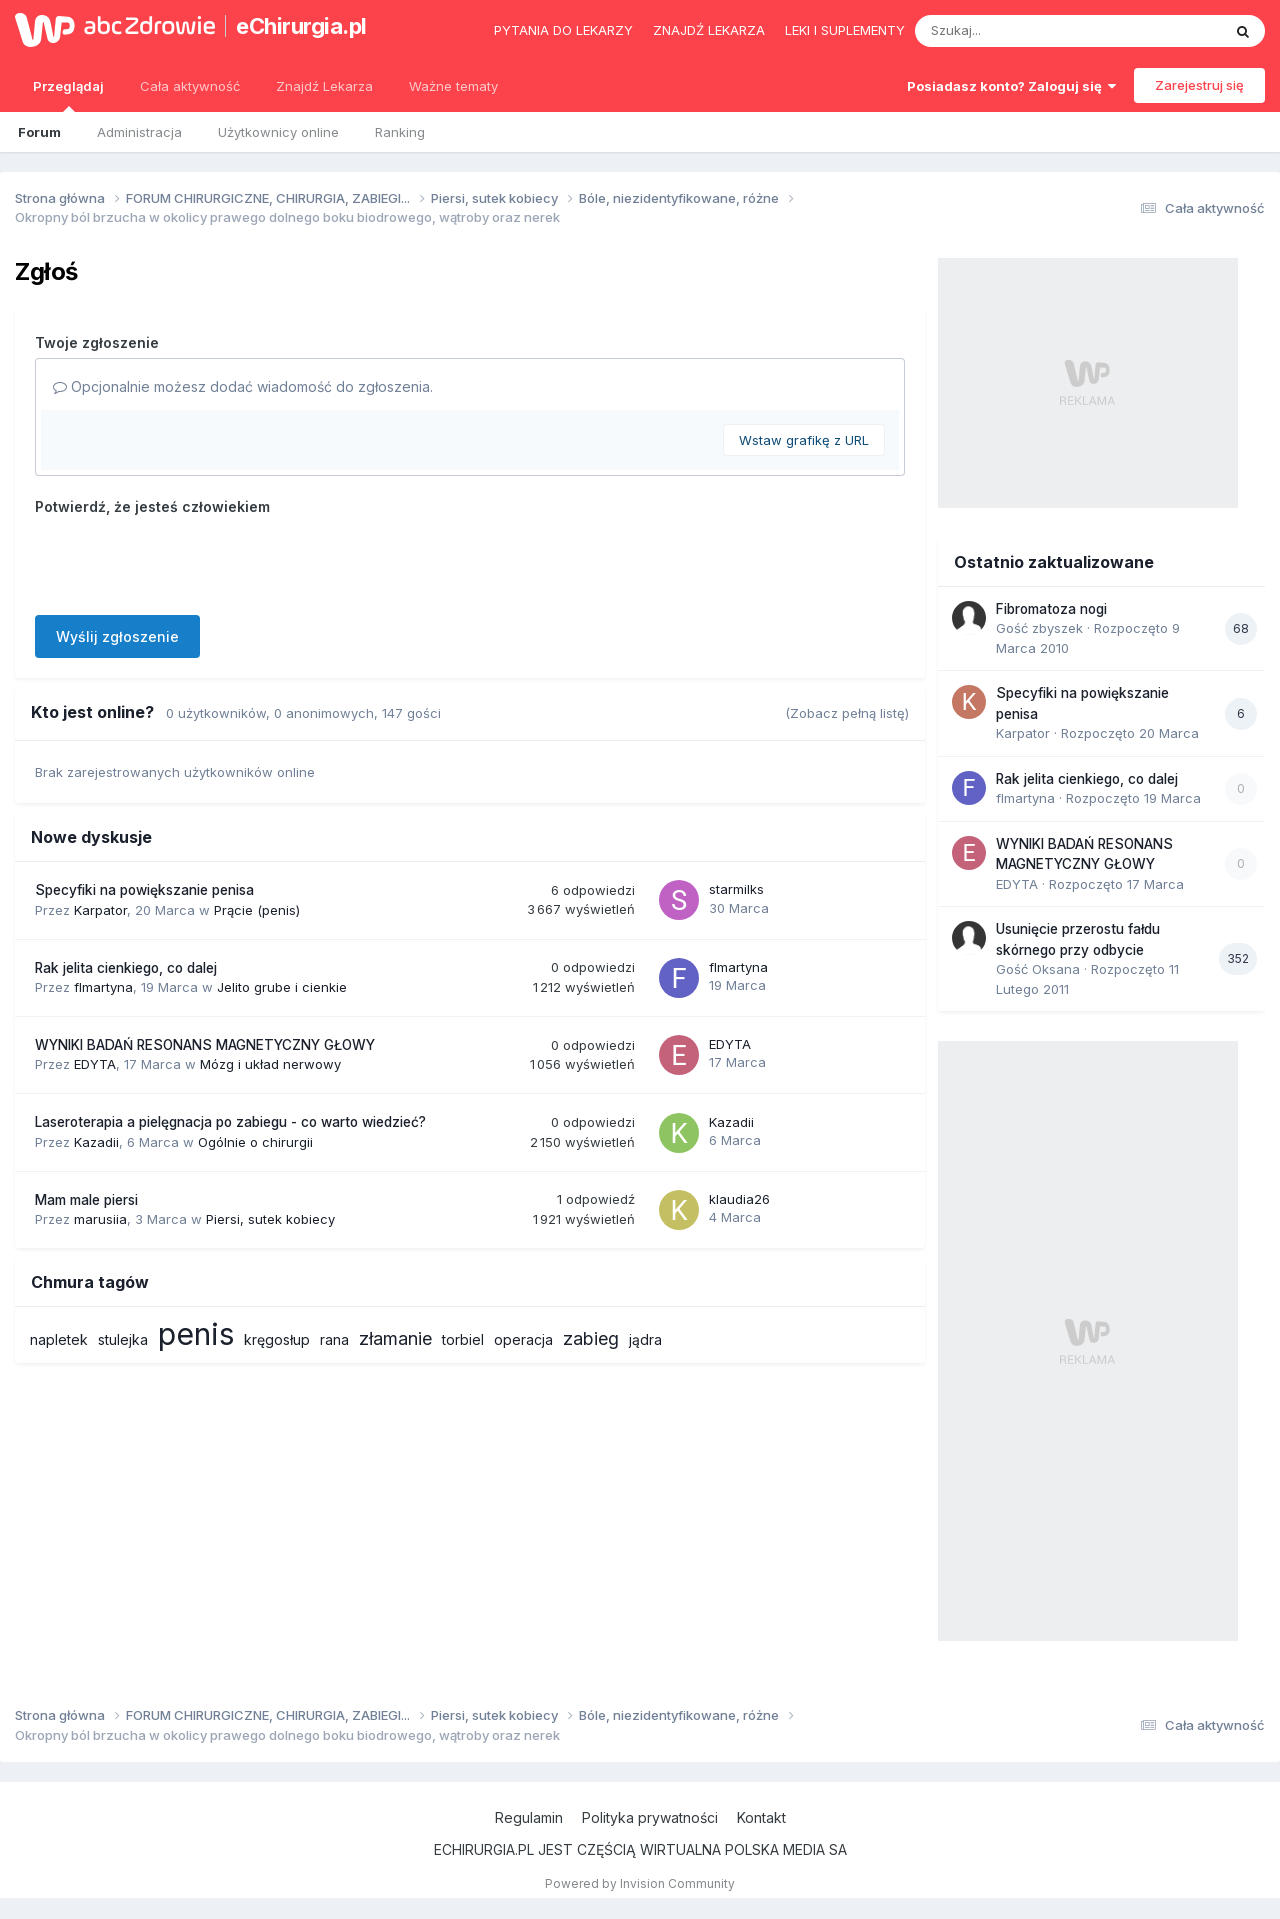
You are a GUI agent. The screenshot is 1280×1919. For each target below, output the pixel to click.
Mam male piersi (86, 1200)
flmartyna (103, 987)
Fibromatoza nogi (1051, 609)
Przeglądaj (68, 95)
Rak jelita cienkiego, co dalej (126, 968)
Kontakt (761, 1817)
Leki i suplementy (845, 30)
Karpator (100, 910)
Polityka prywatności (650, 1817)
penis (196, 1334)
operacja (523, 1339)
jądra (645, 1339)
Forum (39, 132)
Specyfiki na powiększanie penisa (144, 890)
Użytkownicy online (278, 132)
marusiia (100, 1219)
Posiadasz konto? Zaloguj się (1011, 86)
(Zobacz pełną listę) (847, 713)
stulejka (123, 1339)
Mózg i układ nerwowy (270, 1064)
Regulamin (529, 1817)
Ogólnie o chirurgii (255, 1142)
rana (334, 1339)
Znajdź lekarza (709, 30)
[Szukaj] (1019, 31)
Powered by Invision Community (640, 1883)
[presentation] (187, 561)
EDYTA (95, 1064)
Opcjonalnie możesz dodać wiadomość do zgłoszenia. (243, 386)
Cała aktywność (190, 86)
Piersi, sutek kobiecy (270, 1219)
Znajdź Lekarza (324, 86)
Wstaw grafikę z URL (804, 440)
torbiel (463, 1339)
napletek (59, 1339)
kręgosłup (277, 1339)
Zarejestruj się (1199, 85)
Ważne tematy (453, 86)
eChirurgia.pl (301, 26)
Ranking (400, 132)
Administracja (139, 132)
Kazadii (96, 1142)
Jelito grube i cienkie (282, 987)
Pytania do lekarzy (563, 30)
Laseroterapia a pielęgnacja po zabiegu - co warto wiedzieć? (230, 1122)
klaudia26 (739, 1199)
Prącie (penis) (257, 910)
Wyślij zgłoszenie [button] (117, 636)
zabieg (591, 1338)
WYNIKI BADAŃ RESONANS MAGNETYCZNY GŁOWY (205, 1045)
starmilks (736, 889)
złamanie (395, 1338)
